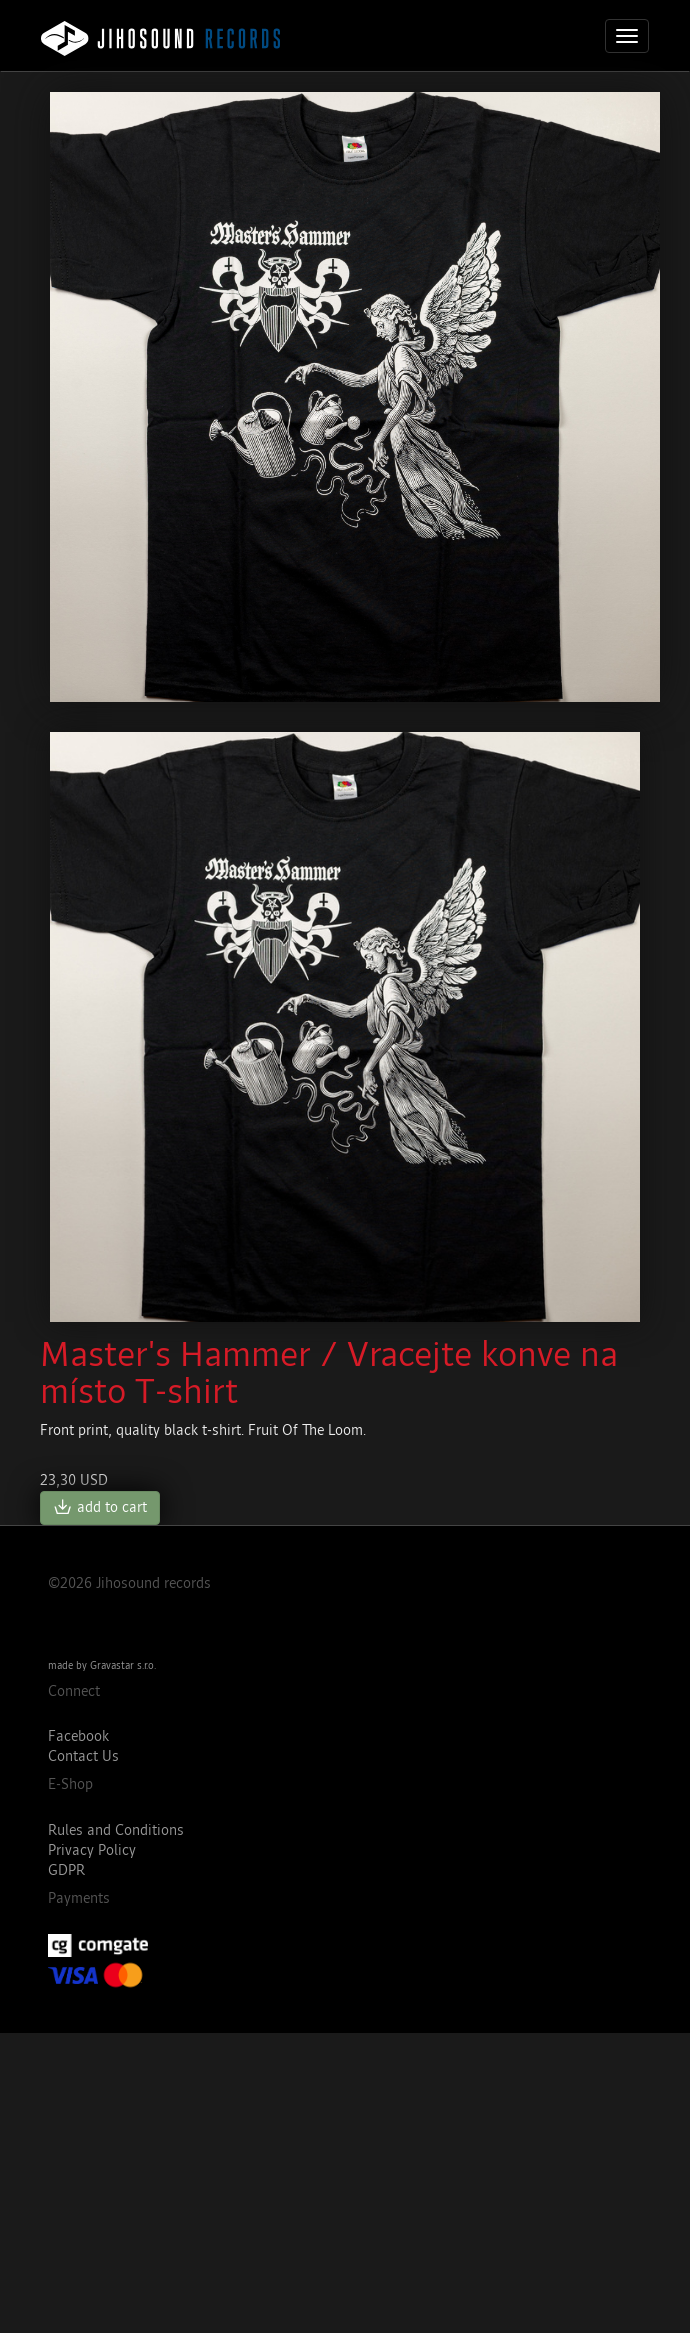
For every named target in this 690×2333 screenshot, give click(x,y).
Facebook (78, 1736)
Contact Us (83, 1756)
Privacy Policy (92, 1850)
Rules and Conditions (116, 1830)
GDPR (66, 1870)
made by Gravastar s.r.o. (102, 1666)
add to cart (100, 1508)
